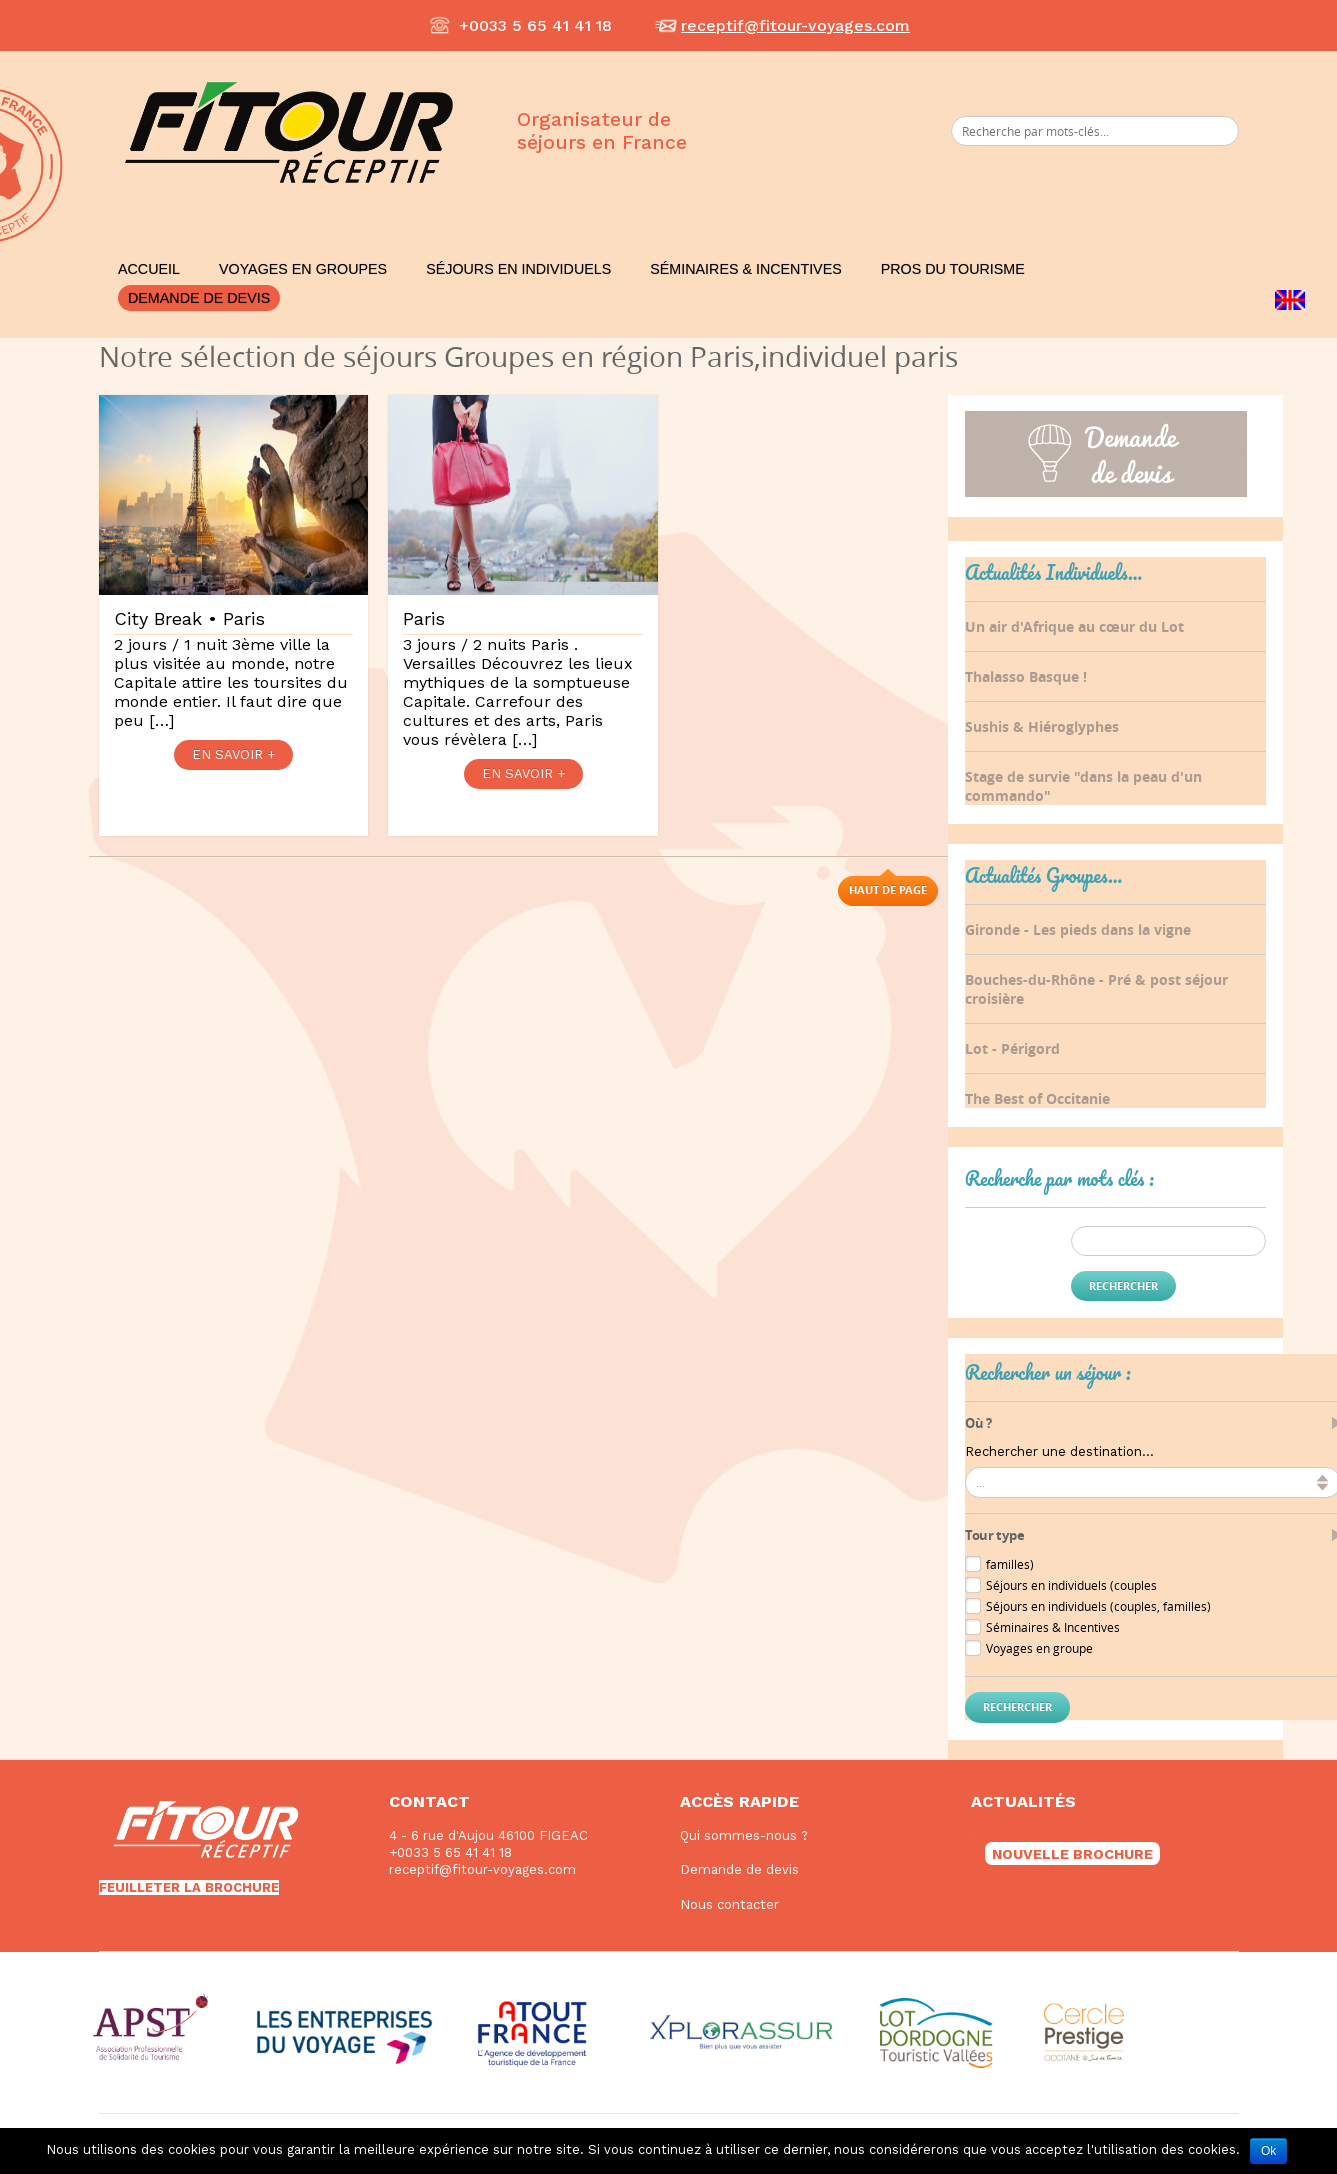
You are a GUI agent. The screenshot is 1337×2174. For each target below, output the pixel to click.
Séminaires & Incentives (745, 269)
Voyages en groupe (1039, 1648)
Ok (1268, 2151)
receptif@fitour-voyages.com (795, 25)
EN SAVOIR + (233, 754)
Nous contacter (729, 1904)
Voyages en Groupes (303, 269)
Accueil (149, 269)
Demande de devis (199, 298)
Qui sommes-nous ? (744, 1835)
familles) (1010, 1564)
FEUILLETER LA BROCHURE (189, 1887)
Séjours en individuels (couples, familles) (1098, 1606)
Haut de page (888, 889)
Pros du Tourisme (953, 269)
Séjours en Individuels (518, 269)
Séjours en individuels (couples (1071, 1585)
